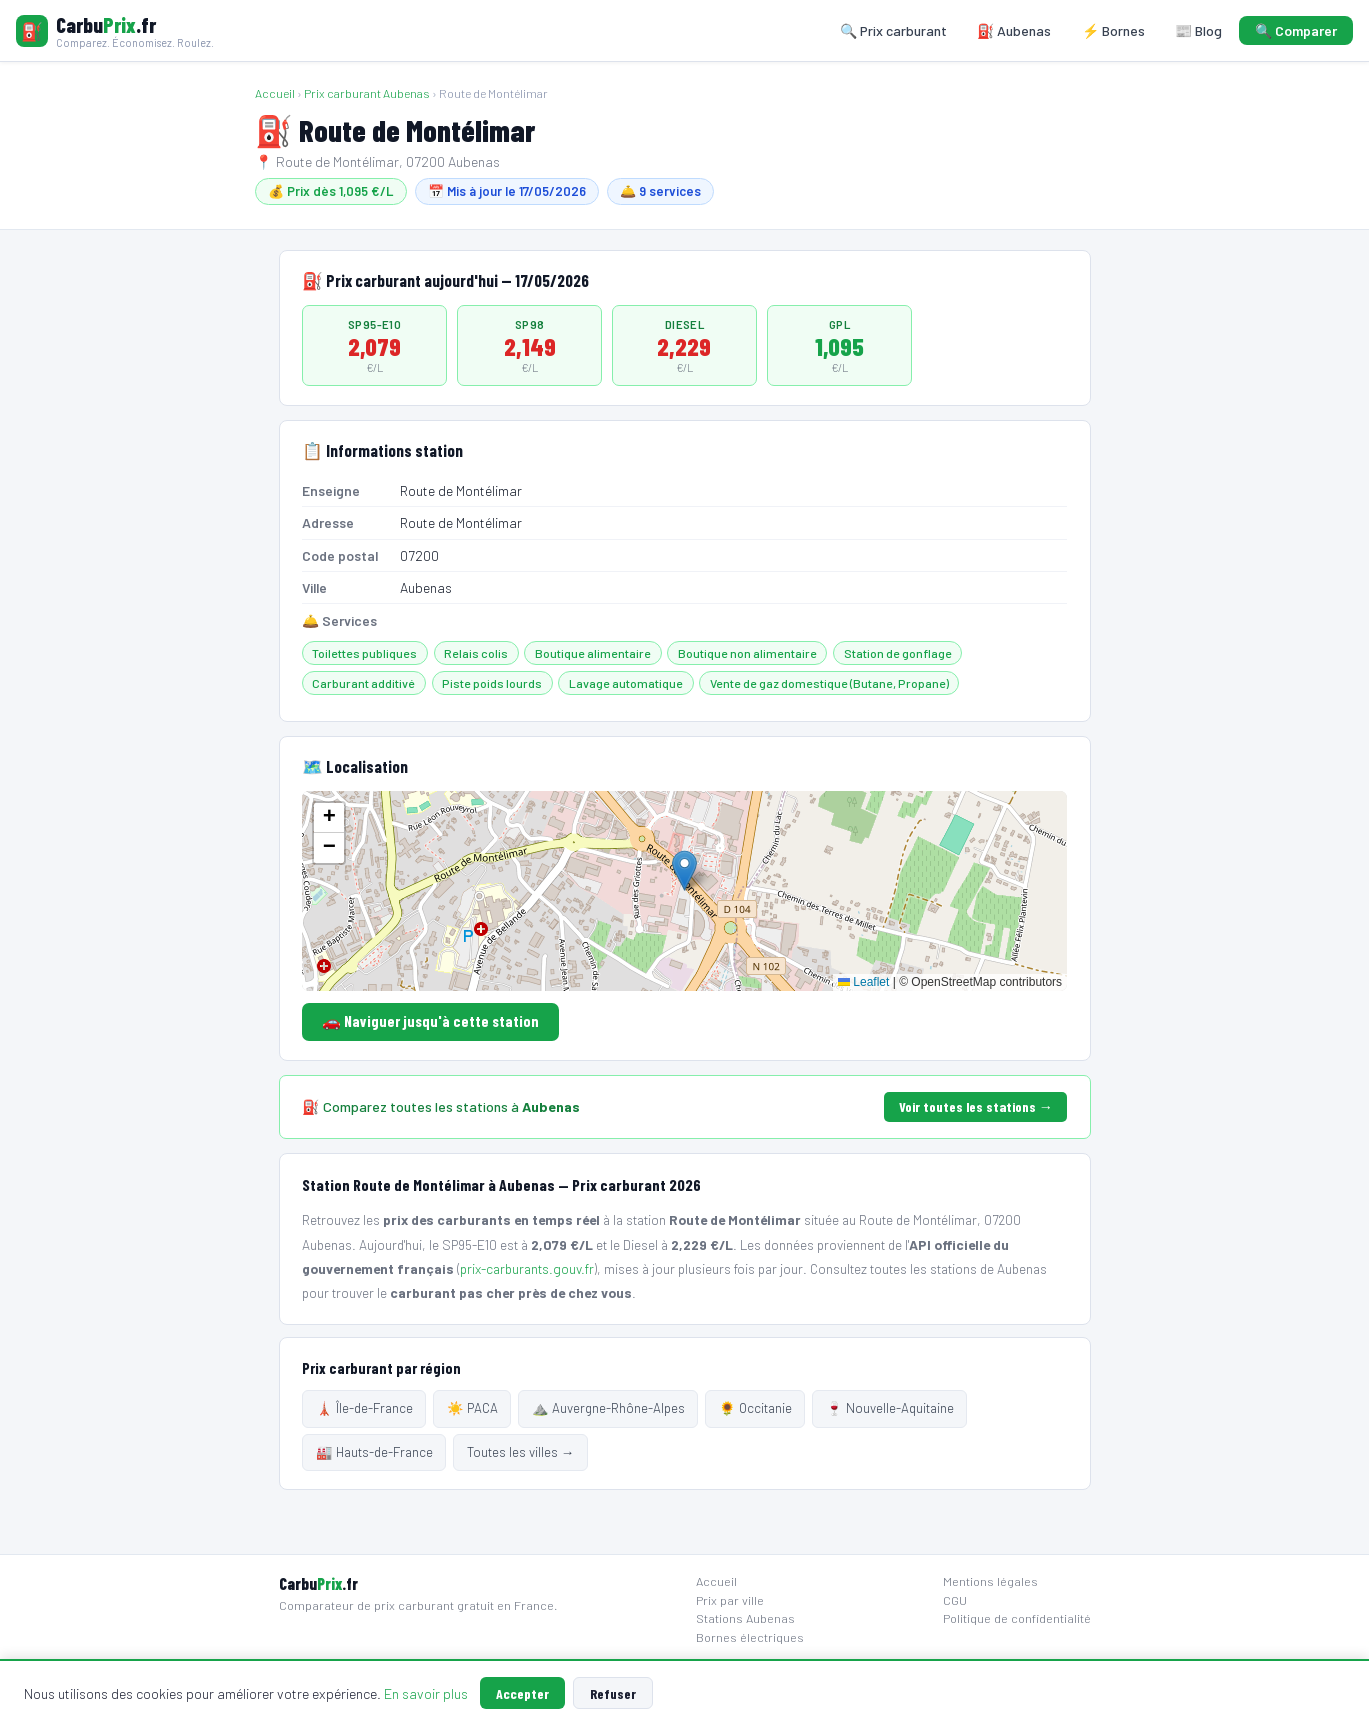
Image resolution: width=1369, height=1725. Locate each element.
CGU (955, 1600)
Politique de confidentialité (1017, 1618)
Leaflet (863, 982)
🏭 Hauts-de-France (374, 1452)
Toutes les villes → (520, 1452)
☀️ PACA (472, 1408)
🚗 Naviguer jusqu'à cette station (430, 1021)
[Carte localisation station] (684, 891)
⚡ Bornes (1113, 30)
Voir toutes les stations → (976, 1106)
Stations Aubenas (745, 1618)
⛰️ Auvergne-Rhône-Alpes (608, 1408)
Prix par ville (730, 1600)
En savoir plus (426, 1693)
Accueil (275, 93)
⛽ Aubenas (1014, 30)
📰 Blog (1198, 30)
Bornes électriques (750, 1637)
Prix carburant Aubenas (367, 93)
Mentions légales (990, 1581)
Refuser (613, 1693)
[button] (684, 870)
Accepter (522, 1693)
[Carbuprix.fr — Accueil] (115, 30)
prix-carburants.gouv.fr (527, 1268)
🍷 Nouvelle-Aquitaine (890, 1408)
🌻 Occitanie (755, 1408)
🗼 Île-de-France (364, 1408)
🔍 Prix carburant (893, 30)
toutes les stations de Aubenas (958, 1268)
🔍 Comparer (1296, 30)
